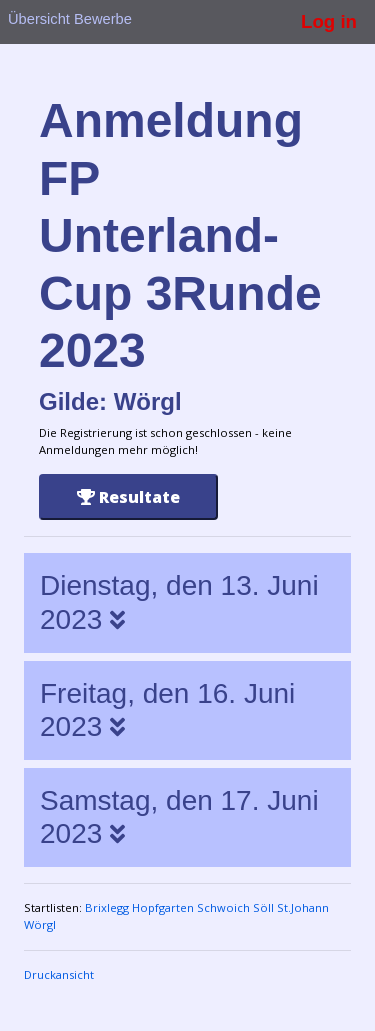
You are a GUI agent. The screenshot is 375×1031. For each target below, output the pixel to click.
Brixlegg (107, 907)
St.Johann (303, 907)
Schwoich (223, 907)
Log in (329, 21)
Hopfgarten (163, 907)
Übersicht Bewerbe (70, 19)
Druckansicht (59, 974)
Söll (263, 907)
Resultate (128, 497)
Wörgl (40, 924)
